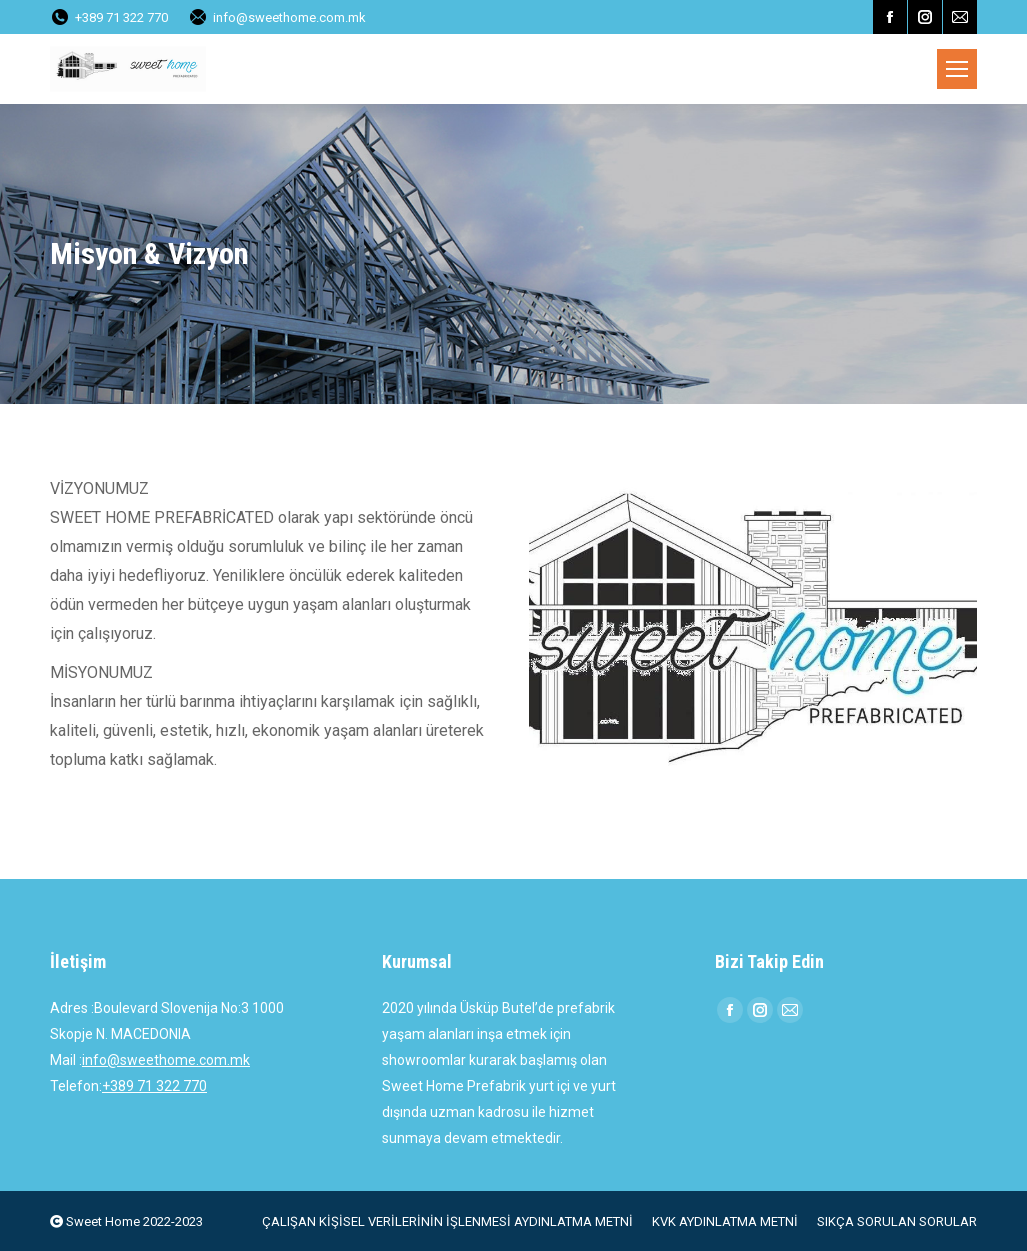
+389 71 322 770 (154, 1086)
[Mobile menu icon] (957, 69)
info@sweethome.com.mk (277, 17)
